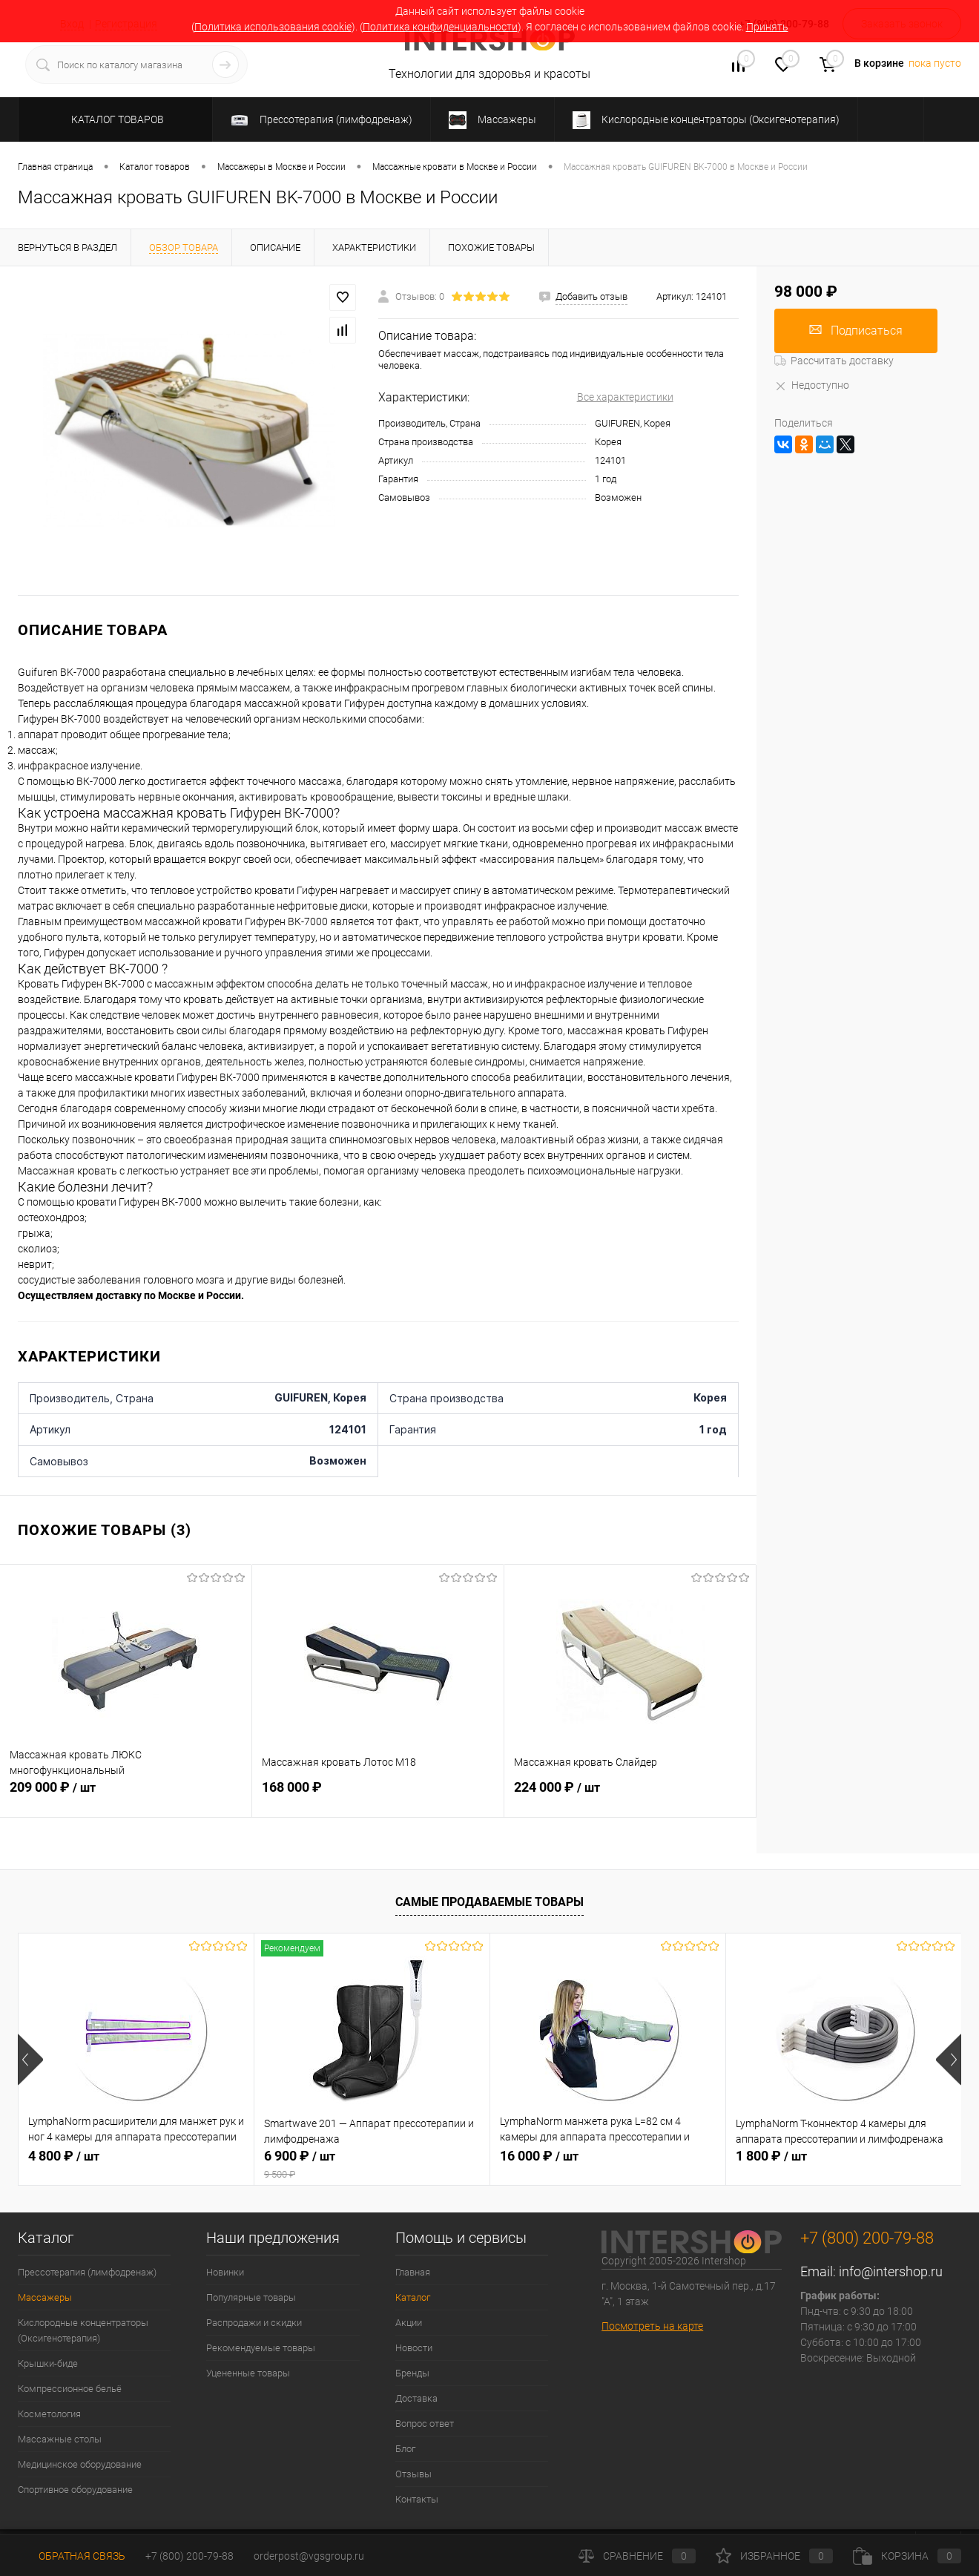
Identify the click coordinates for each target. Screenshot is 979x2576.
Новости (413, 2347)
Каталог (412, 2297)
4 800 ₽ (63, 2155)
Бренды (412, 2373)
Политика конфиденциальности (440, 27)
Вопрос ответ (424, 2423)
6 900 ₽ (372, 2164)
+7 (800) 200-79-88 (189, 2556)
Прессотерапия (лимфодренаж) (87, 2272)
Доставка (416, 2398)
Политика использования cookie (273, 27)
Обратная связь (71, 2556)
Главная (412, 2272)
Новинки (225, 2272)
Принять (767, 27)
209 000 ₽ (126, 1795)
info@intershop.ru (891, 2271)
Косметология (49, 2413)
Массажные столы (60, 2439)
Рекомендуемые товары (260, 2347)
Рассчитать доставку (834, 361)
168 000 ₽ (378, 1795)
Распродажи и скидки (254, 2322)
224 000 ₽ (630, 1795)
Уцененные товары (248, 2373)
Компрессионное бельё (70, 2388)
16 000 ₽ (539, 2155)
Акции (408, 2322)
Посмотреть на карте (652, 2326)
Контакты (416, 2499)
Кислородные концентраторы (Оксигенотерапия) (83, 2330)
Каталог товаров (115, 119)
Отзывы (413, 2474)
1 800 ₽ (771, 2155)
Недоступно (811, 385)
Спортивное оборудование (75, 2489)
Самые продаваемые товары (489, 1902)
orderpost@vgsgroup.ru (309, 2556)
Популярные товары (251, 2297)
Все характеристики (625, 397)
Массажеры (45, 2297)
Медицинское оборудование (80, 2464)
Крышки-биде (48, 2363)
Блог (405, 2448)
